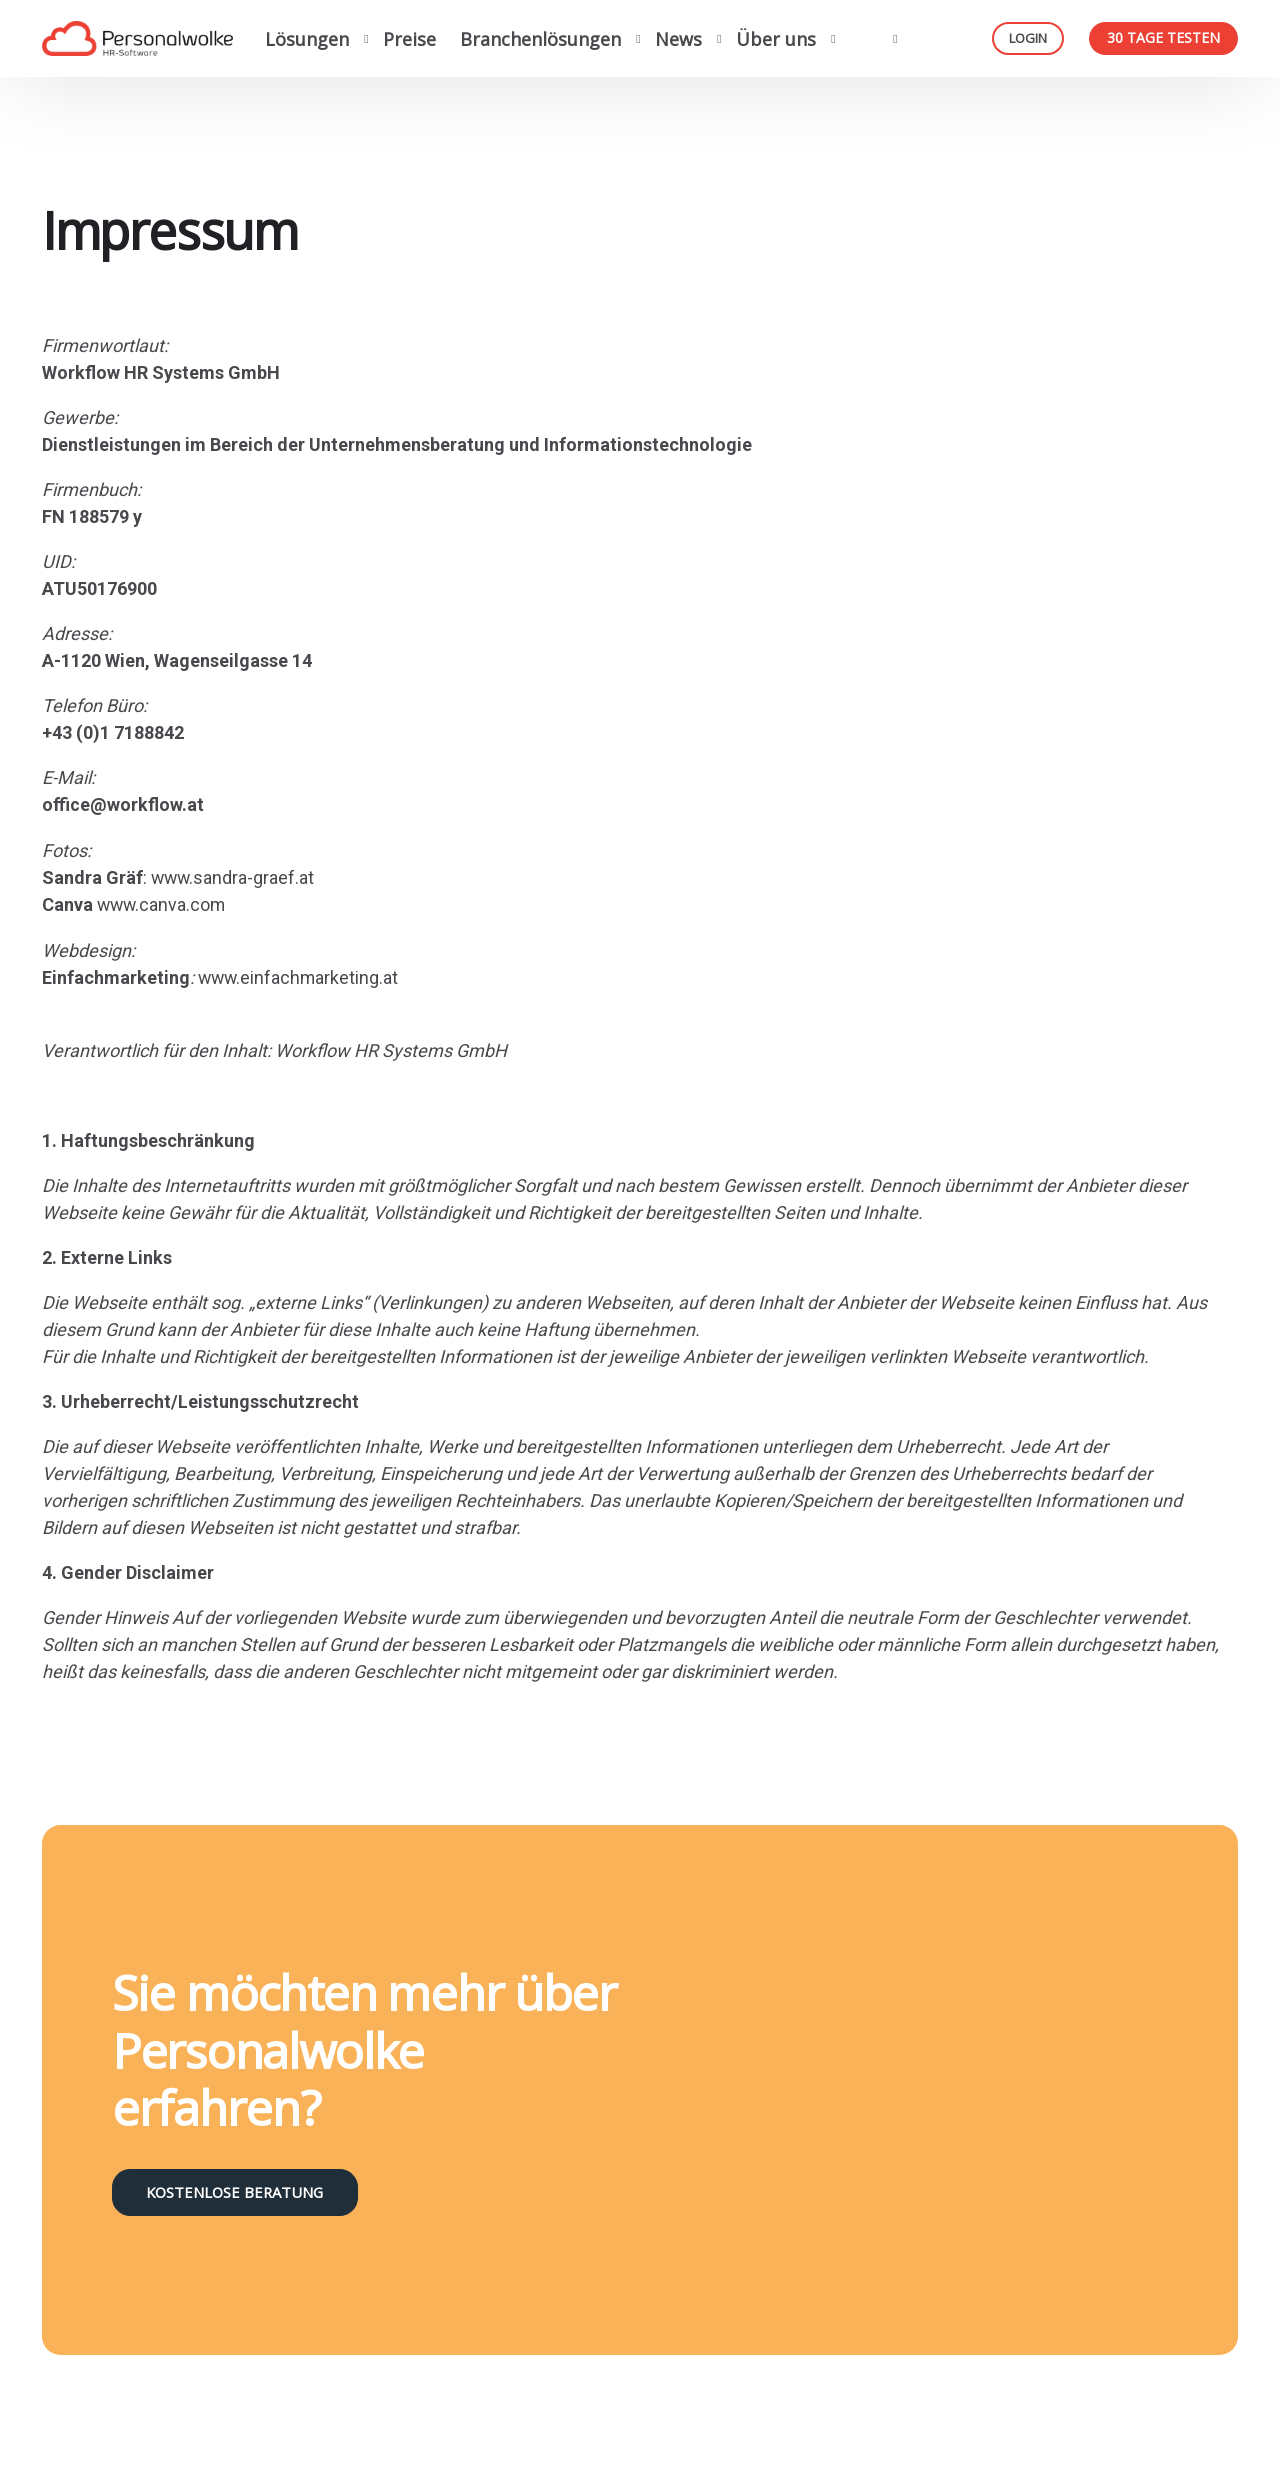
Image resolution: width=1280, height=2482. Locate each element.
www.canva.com (163, 903)
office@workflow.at (123, 804)
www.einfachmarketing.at (300, 975)
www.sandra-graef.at (234, 876)
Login (1028, 38)
